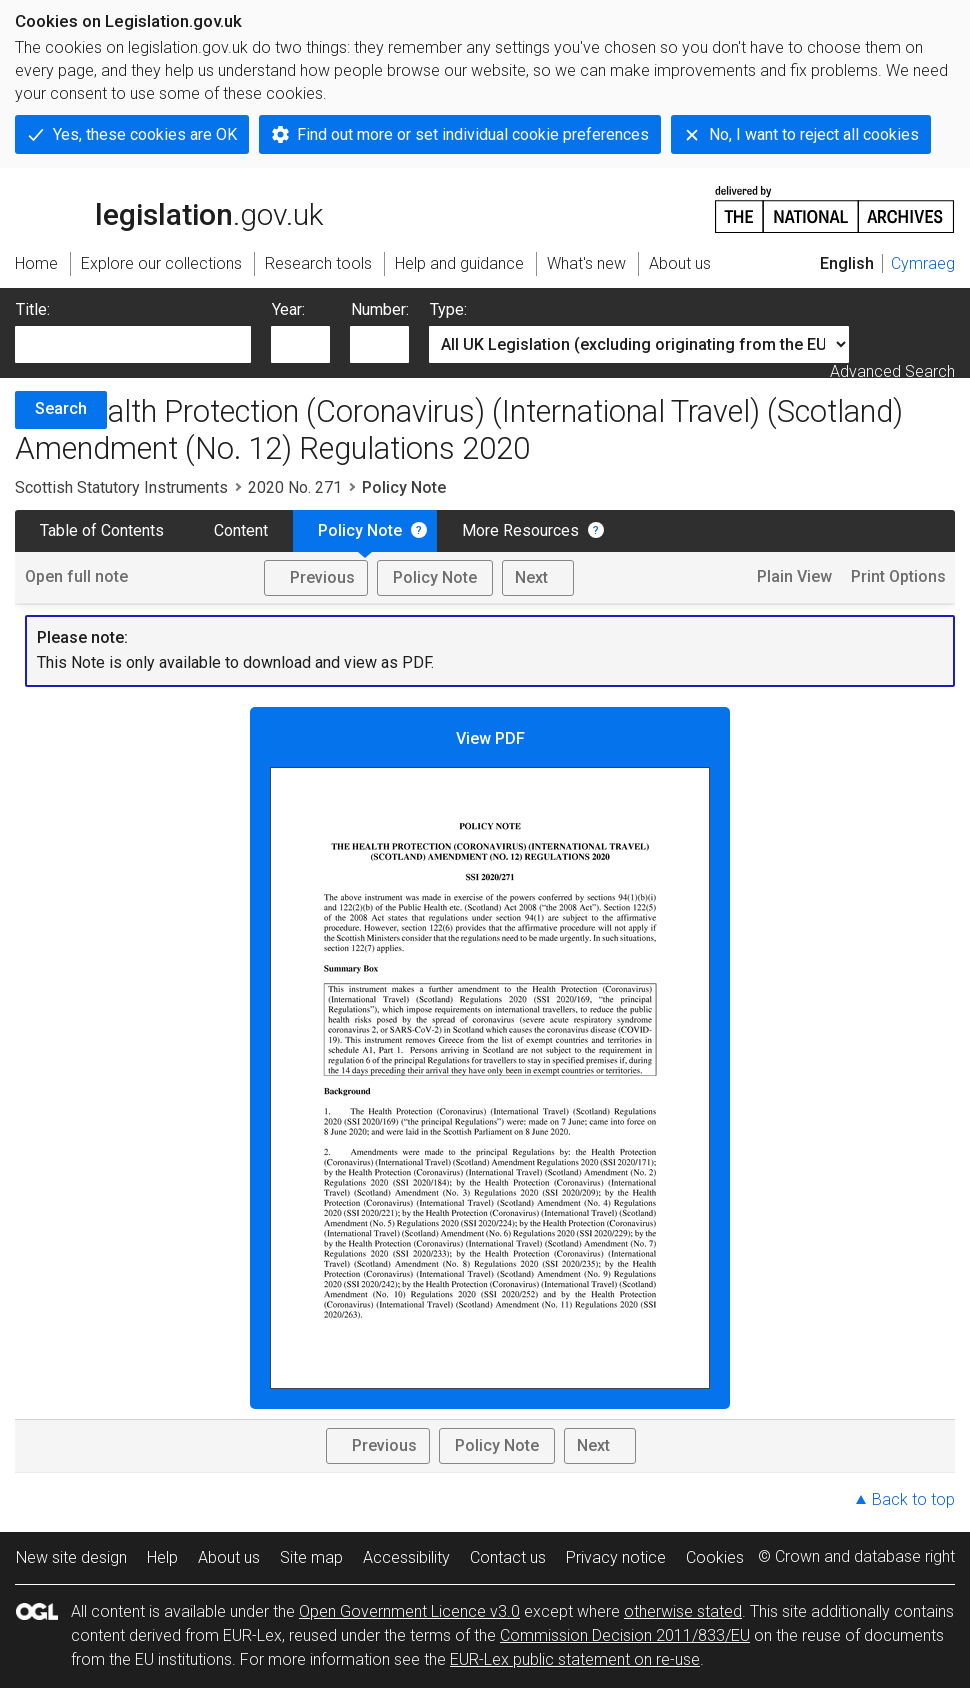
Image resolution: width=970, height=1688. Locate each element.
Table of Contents (102, 530)
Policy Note (360, 530)
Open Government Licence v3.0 (409, 1611)
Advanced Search (892, 371)
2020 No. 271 (295, 487)
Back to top (913, 1499)
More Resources (520, 530)
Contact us (508, 1557)
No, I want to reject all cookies (814, 134)
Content (241, 530)
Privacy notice (616, 1557)
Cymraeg (923, 263)
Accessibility (406, 1557)
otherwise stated (683, 1611)
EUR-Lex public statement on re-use (575, 1659)
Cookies (715, 1557)
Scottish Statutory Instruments (121, 487)
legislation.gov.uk (169, 208)
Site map (311, 1557)
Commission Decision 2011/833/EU (625, 1635)
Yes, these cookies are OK (145, 134)
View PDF (490, 1059)
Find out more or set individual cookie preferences (473, 134)
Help (162, 1557)
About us (229, 1557)
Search (61, 408)
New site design (71, 1557)
